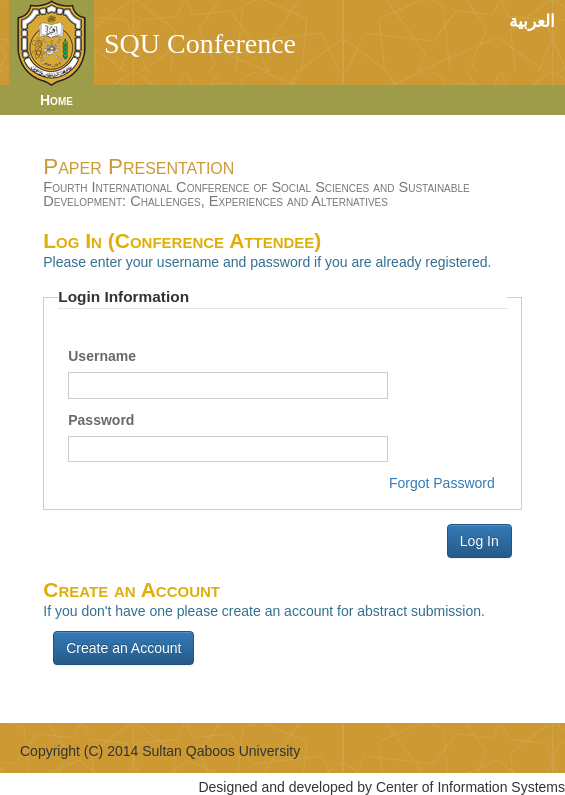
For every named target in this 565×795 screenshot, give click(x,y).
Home (56, 100)
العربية (532, 21)
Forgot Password (442, 483)
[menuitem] (66, 100)
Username (102, 356)
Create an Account (123, 648)
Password (101, 420)
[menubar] (46, 100)
